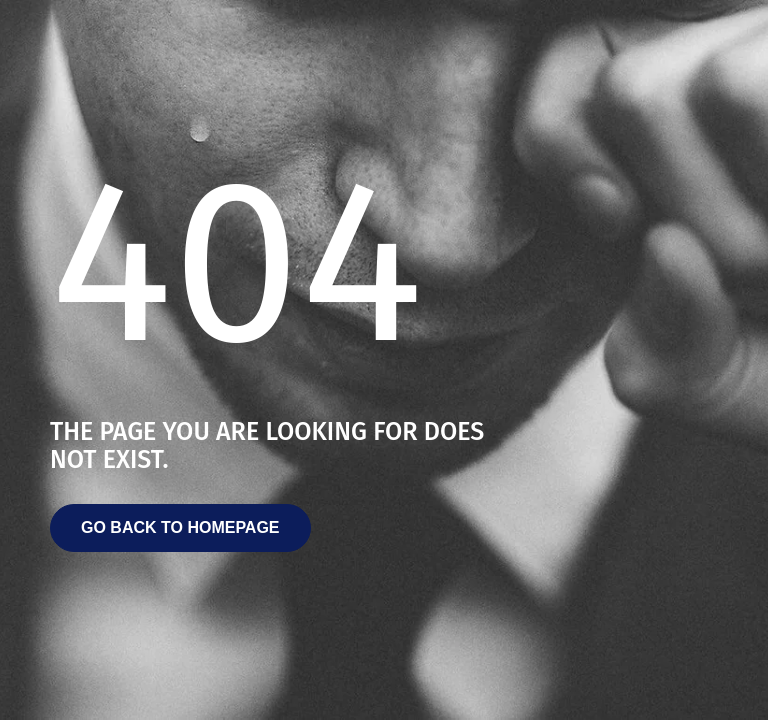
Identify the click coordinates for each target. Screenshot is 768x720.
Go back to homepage (180, 527)
